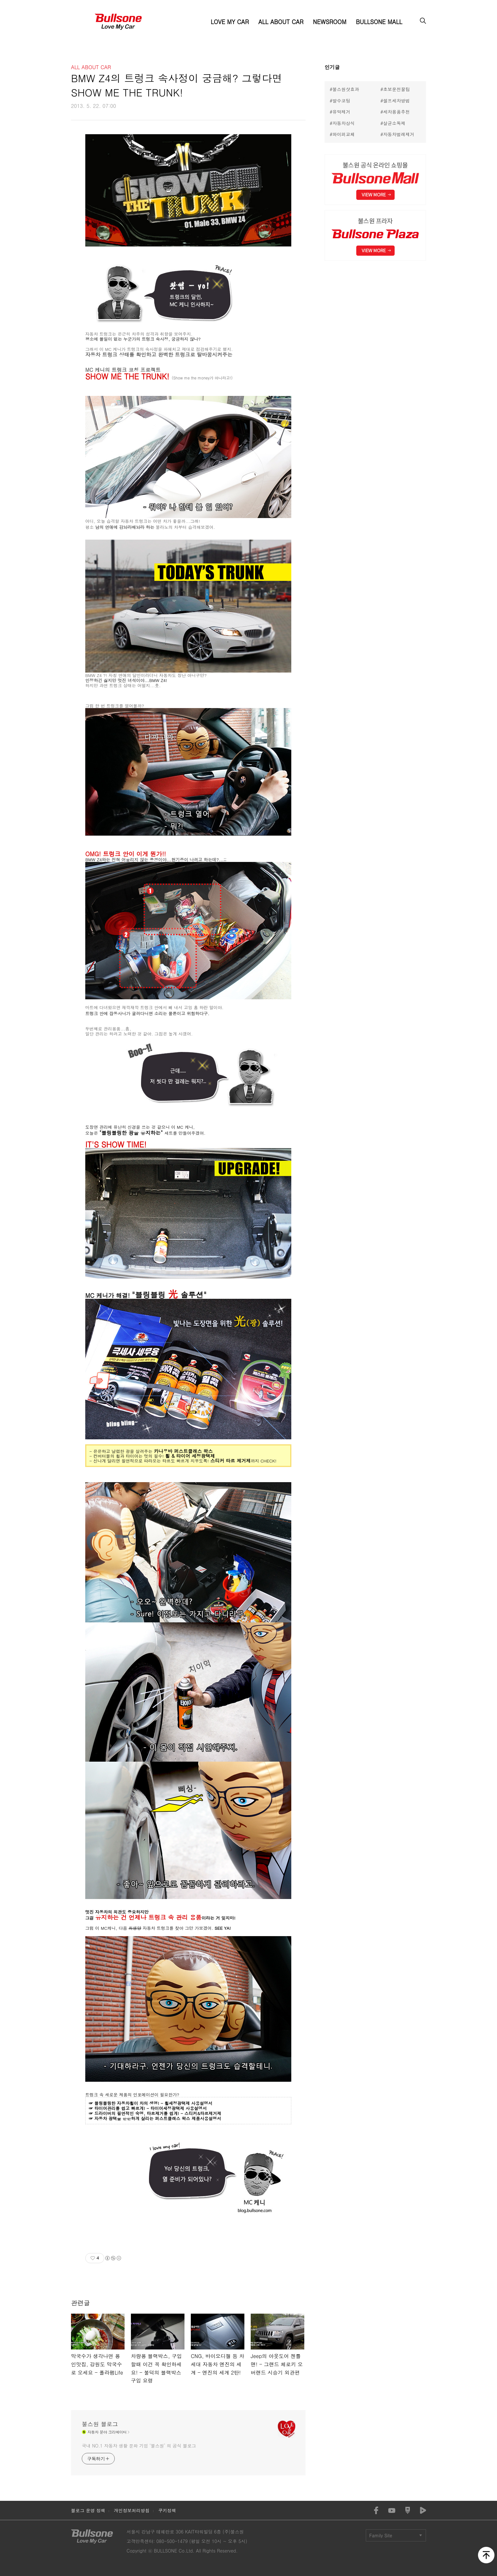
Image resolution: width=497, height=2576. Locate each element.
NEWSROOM (329, 22)
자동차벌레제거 (398, 134)
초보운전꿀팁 (396, 89)
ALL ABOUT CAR (280, 22)
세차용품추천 (396, 111)
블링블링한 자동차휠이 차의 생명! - (129, 2103)
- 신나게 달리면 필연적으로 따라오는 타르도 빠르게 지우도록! (149, 1461)
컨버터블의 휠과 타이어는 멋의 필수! (128, 1456)
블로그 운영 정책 (88, 2510)
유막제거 (341, 111)
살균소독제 (394, 123)
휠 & (170, 1455)
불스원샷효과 (345, 89)
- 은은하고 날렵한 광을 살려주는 (121, 1451)
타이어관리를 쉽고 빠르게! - (122, 2108)
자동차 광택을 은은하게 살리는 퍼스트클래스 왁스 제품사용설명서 (157, 2118)
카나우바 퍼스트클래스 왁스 (183, 1451)
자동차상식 (343, 123)
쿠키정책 (167, 2510)
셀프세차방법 (396, 100)
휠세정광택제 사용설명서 (188, 2103)
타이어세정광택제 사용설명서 (179, 2108)
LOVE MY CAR (230, 22)
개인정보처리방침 (132, 2510)
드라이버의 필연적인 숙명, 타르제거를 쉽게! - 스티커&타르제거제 (157, 2113)
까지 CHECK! (264, 1461)
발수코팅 (341, 100)
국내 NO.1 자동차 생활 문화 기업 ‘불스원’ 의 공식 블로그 (139, 2445)
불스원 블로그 (100, 2424)
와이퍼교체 (343, 134)
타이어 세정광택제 (195, 1455)
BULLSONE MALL (379, 22)
